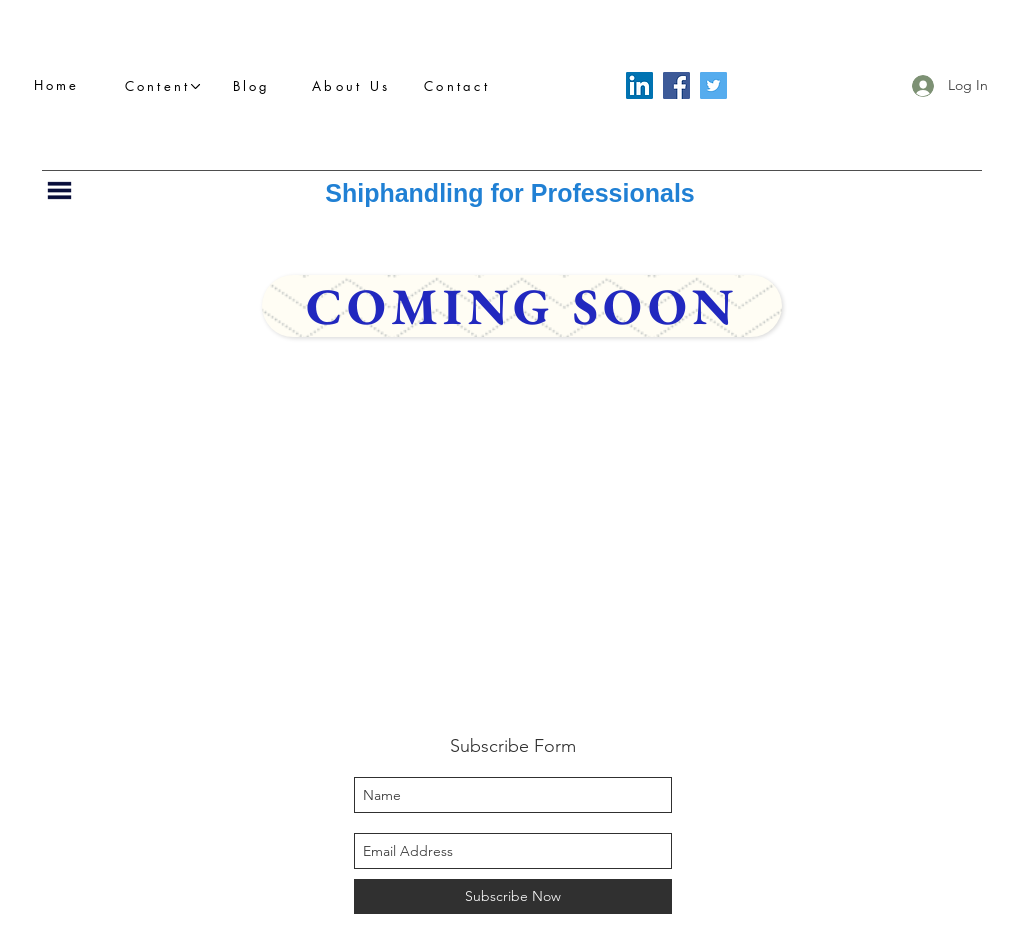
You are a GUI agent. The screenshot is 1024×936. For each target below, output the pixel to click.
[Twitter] (713, 85)
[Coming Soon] (522, 306)
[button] (163, 86)
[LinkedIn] (639, 85)
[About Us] (356, 86)
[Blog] (257, 86)
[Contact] (462, 86)
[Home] (62, 85)
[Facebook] (676, 85)
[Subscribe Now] (513, 896)
